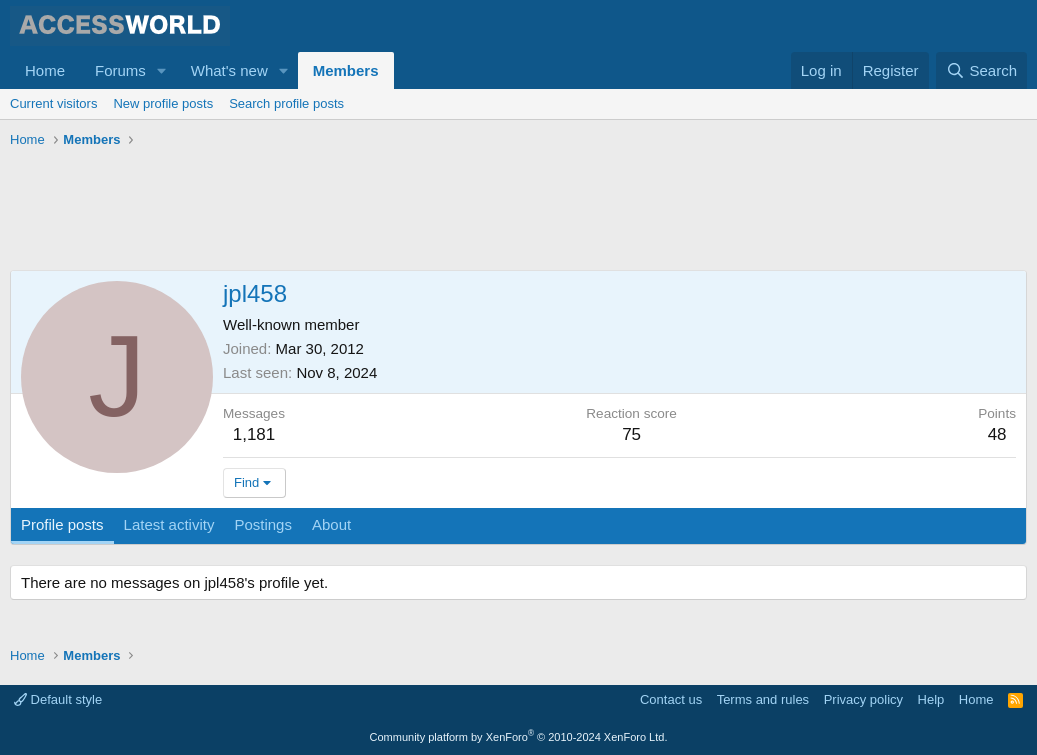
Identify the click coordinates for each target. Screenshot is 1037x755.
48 (997, 434)
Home (45, 70)
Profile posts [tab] (62, 524)
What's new (229, 70)
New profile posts (163, 103)
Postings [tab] (263, 524)
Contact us (671, 699)
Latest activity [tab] (169, 524)
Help (931, 699)
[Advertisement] (374, 210)
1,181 (254, 434)
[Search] (981, 70)
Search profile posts (286, 103)
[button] (162, 70)
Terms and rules (763, 699)
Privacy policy (863, 699)
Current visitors (53, 103)
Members (346, 70)
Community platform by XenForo (519, 737)
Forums (120, 70)
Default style (58, 699)
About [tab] (331, 524)
